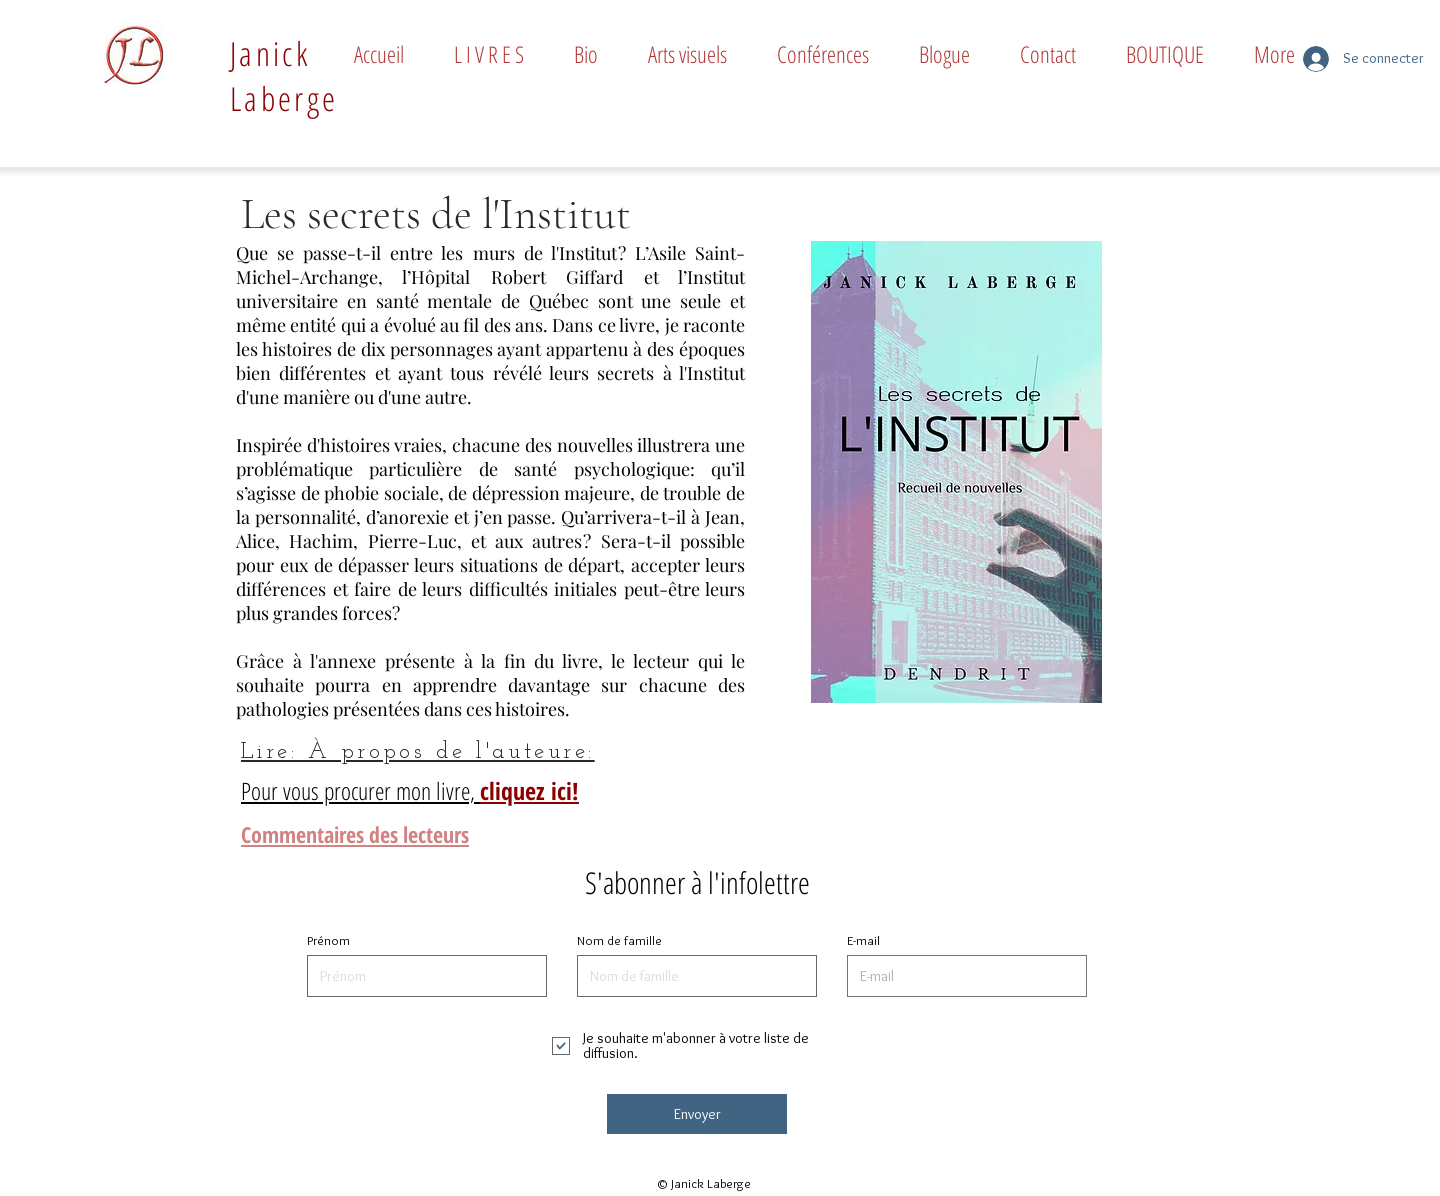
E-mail (863, 940)
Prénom (328, 940)
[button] (489, 54)
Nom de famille (619, 940)
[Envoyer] (697, 1114)
